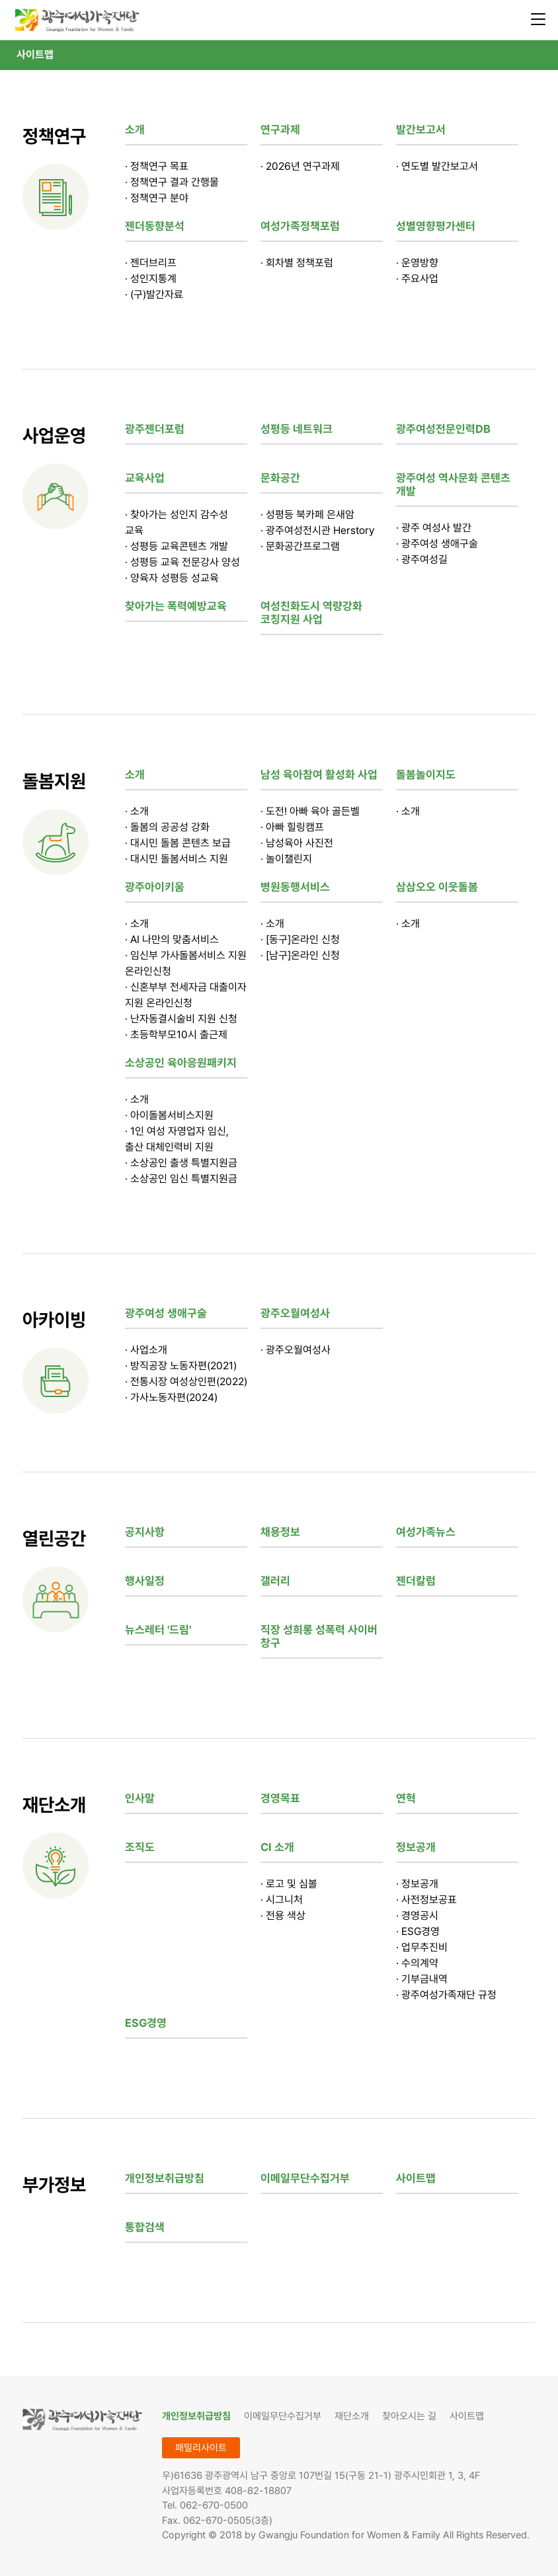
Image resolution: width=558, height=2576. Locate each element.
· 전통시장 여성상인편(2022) (186, 1381)
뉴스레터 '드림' (158, 1629)
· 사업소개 (146, 1350)
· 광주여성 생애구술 (437, 543)
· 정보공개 (417, 1883)
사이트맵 (35, 54)
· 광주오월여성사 (295, 1350)
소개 (135, 129)
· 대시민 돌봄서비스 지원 (176, 858)
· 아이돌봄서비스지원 (169, 1115)
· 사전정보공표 (426, 1899)
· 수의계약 (417, 1963)
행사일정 (145, 1580)
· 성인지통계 (151, 278)
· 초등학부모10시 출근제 (176, 1034)
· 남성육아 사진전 (296, 843)
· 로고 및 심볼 (288, 1883)
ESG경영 (146, 2022)
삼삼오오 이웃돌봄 (437, 886)
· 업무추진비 (422, 1947)
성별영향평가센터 (435, 226)
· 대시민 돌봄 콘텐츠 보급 (178, 843)
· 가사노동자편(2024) (171, 1397)
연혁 (406, 1798)
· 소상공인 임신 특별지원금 (181, 1178)
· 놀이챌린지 (286, 858)
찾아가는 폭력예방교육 (176, 606)
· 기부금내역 (422, 1979)
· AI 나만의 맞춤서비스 (172, 939)
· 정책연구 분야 (156, 198)
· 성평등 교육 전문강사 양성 (182, 562)
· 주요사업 (417, 278)
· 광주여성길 (422, 559)
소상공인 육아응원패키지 (181, 1062)
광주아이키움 (154, 886)
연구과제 (280, 129)
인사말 (140, 1798)
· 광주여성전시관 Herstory (317, 530)
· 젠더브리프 (151, 262)
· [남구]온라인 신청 (300, 955)
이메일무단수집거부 (305, 2178)
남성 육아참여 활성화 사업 (319, 774)
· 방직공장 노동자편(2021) (181, 1365)
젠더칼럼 (416, 1580)
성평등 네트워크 (296, 429)
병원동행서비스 (295, 886)
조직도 (140, 1847)
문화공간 (280, 477)
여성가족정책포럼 (300, 226)
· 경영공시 (417, 1915)
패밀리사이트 (201, 2448)
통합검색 (145, 2227)
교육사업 (145, 477)
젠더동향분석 (154, 226)
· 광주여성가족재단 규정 (446, 1995)
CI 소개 (277, 1847)
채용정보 (280, 1531)
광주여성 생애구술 (166, 1313)
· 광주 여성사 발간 (433, 527)
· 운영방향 (417, 262)
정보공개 (416, 1847)
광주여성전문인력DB (443, 429)
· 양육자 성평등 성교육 (172, 578)
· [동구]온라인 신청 (300, 939)
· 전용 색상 (282, 1915)
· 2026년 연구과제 (300, 166)
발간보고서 (421, 129)
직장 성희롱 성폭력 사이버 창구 (319, 1636)
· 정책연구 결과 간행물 (172, 182)
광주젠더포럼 (154, 429)
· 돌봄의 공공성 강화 (167, 827)
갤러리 (275, 1580)
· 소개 (137, 811)
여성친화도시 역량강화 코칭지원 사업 (311, 612)
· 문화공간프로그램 (300, 546)
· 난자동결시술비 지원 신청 (181, 1018)
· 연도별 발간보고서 (437, 166)
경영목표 (280, 1798)
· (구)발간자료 (154, 294)
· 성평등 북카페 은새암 (307, 514)
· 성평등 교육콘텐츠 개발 (176, 546)
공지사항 (145, 1531)
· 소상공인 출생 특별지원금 (181, 1162)
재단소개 (352, 2416)
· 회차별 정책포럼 (296, 262)
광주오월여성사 (295, 1313)
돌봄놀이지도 (426, 774)
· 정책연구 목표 (156, 166)
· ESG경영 (418, 1931)
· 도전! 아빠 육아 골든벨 (310, 811)
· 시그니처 (281, 1899)
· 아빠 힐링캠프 (292, 827)
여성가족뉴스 (426, 1531)
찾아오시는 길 (409, 2416)
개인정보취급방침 (164, 2178)
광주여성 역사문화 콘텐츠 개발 (453, 484)
